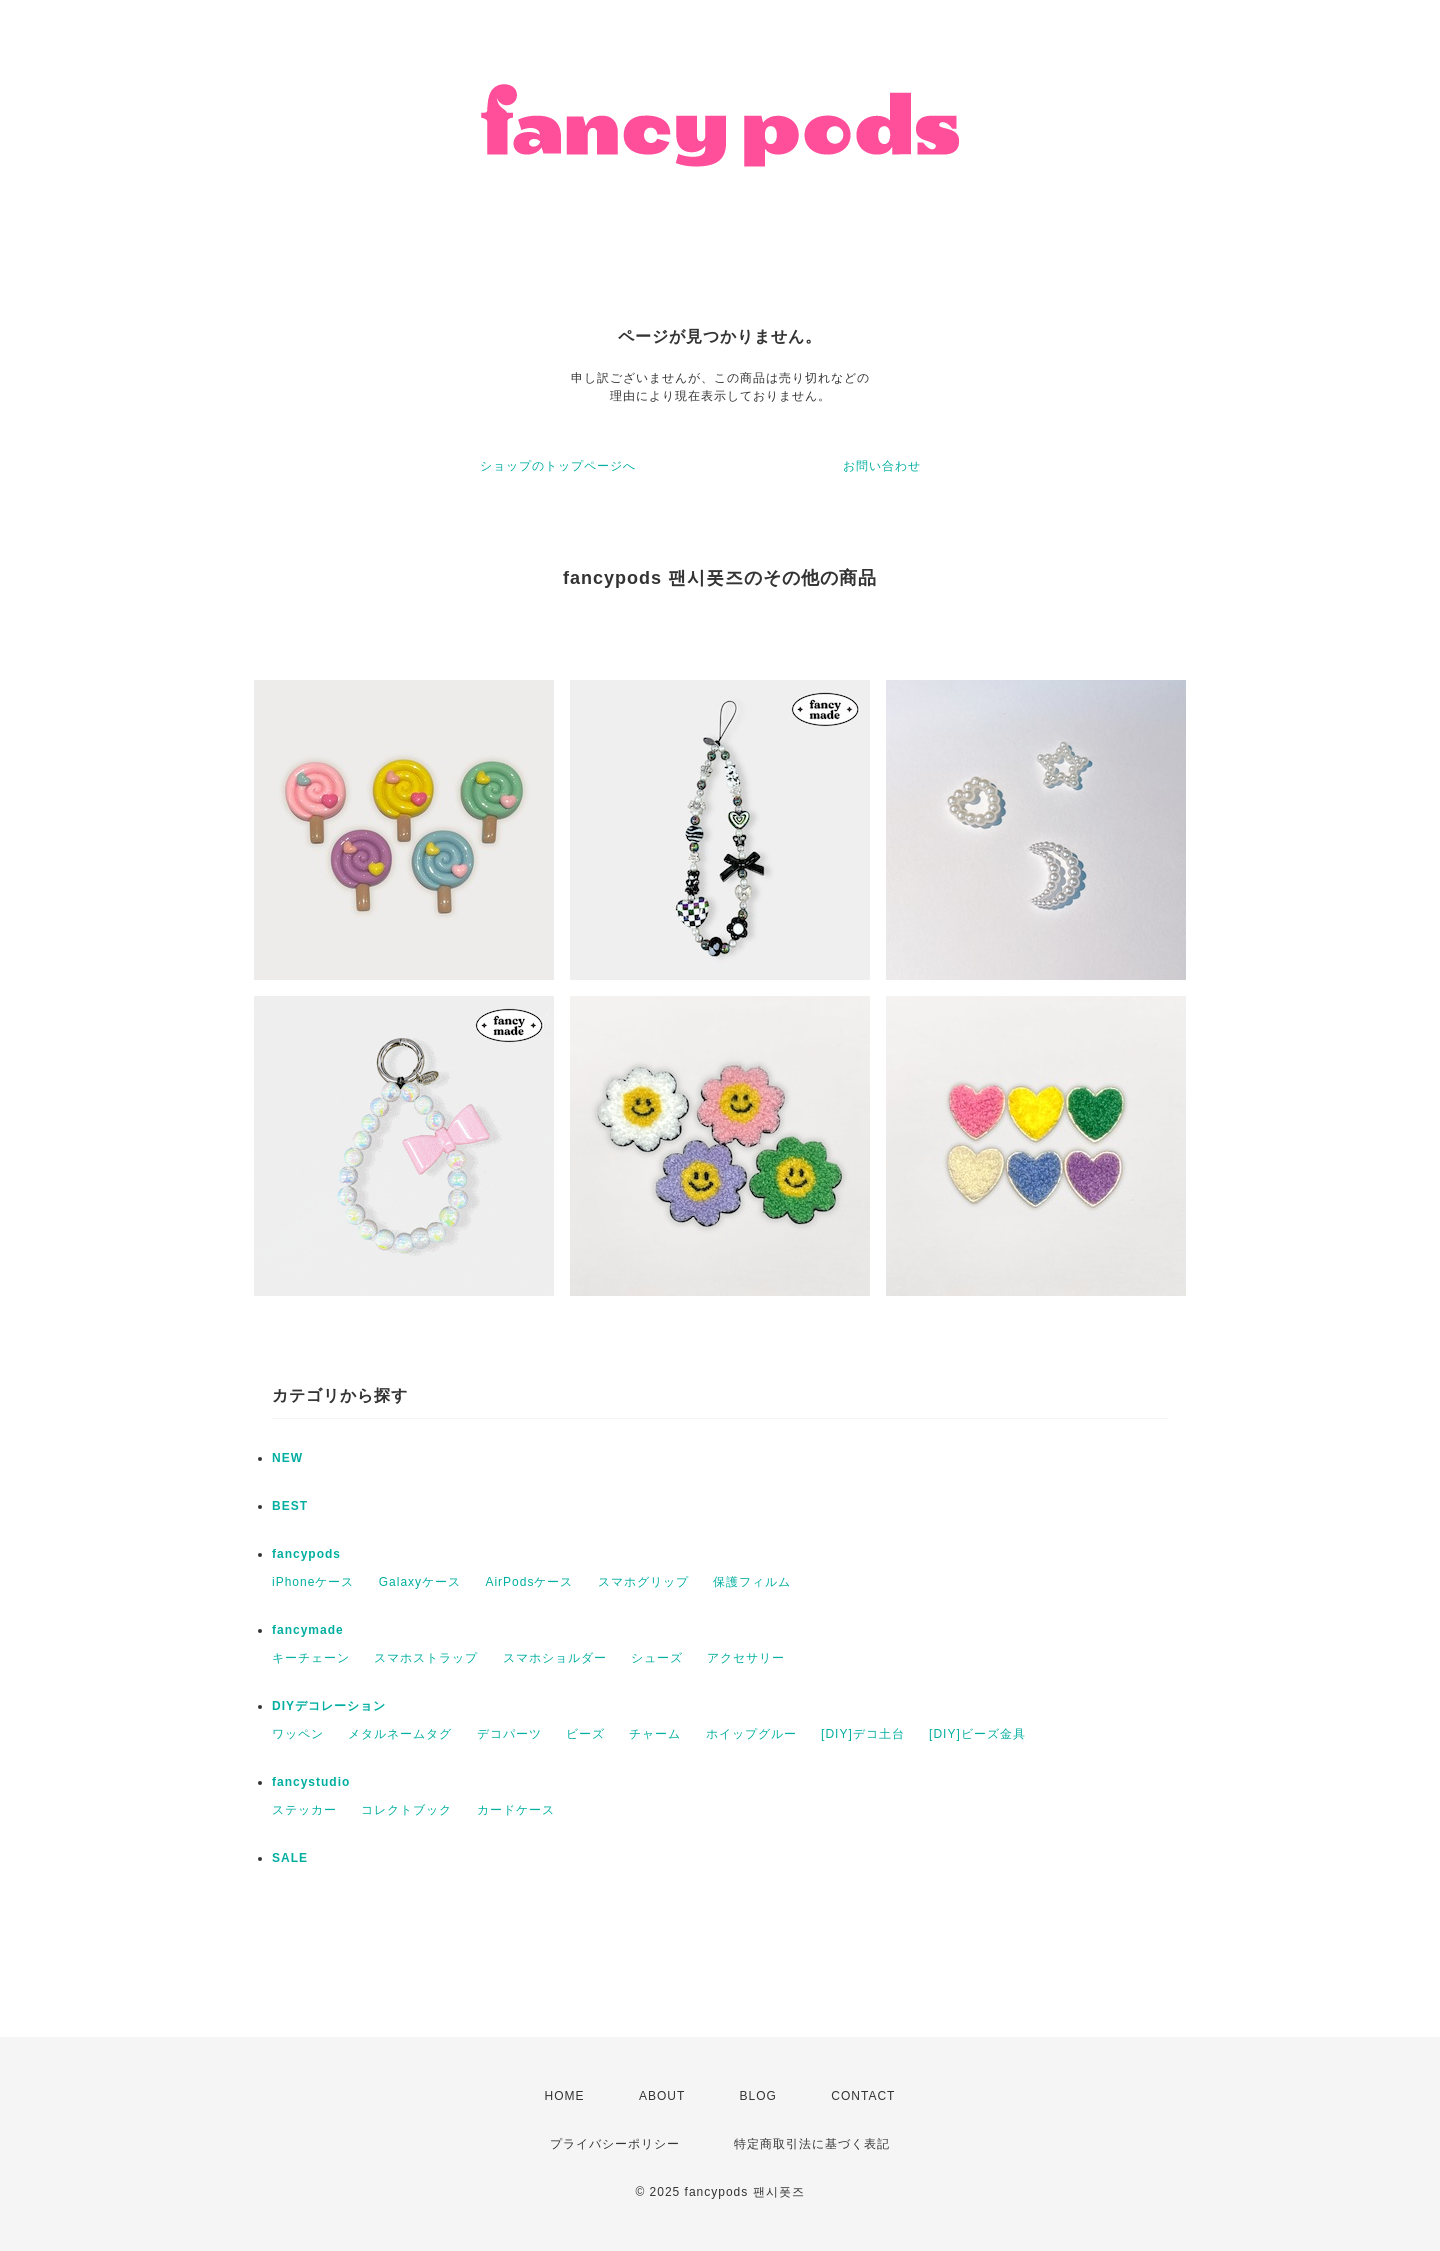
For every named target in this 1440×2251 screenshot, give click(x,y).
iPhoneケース (313, 1582)
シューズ (657, 1658)
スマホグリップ (643, 1582)
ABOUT (662, 2096)
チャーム (655, 1734)
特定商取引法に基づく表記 (812, 2144)
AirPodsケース (529, 1582)
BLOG (758, 2096)
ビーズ (585, 1734)
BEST (290, 1506)
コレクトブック (406, 1810)
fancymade (308, 1630)
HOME (565, 2096)
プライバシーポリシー (615, 2144)
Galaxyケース (420, 1582)
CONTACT (863, 2096)
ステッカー (304, 1810)
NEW (287, 1458)
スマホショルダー (555, 1658)
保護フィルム (752, 1582)
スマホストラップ (426, 1658)
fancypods (306, 1554)
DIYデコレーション (329, 1706)
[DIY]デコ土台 (863, 1734)
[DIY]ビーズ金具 (977, 1734)
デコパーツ (509, 1734)
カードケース (516, 1810)
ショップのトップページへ (558, 466)
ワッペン (298, 1734)
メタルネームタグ (400, 1734)
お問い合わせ (882, 466)
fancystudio (311, 1782)
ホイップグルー (751, 1734)
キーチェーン (311, 1658)
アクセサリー (746, 1658)
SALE (290, 1858)
